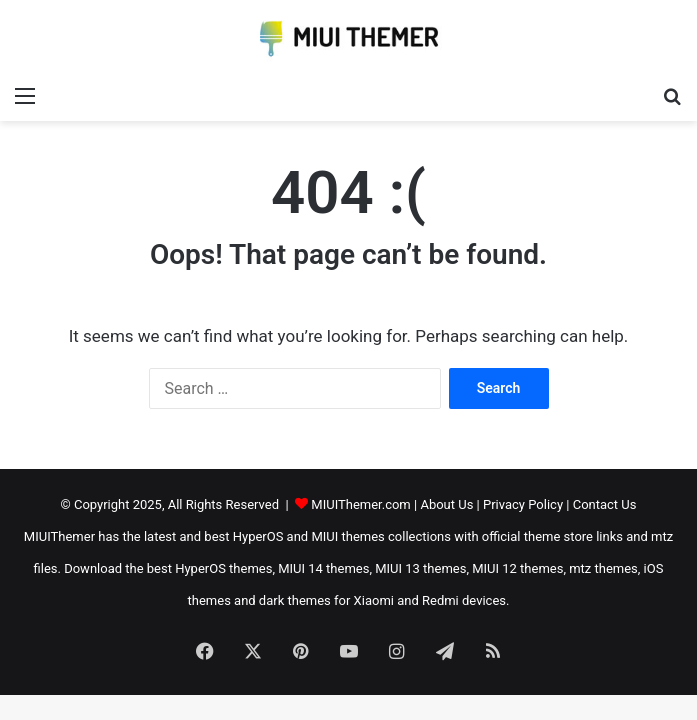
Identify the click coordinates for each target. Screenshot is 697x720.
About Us (446, 504)
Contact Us (605, 504)
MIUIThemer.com (360, 504)
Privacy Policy (523, 504)
